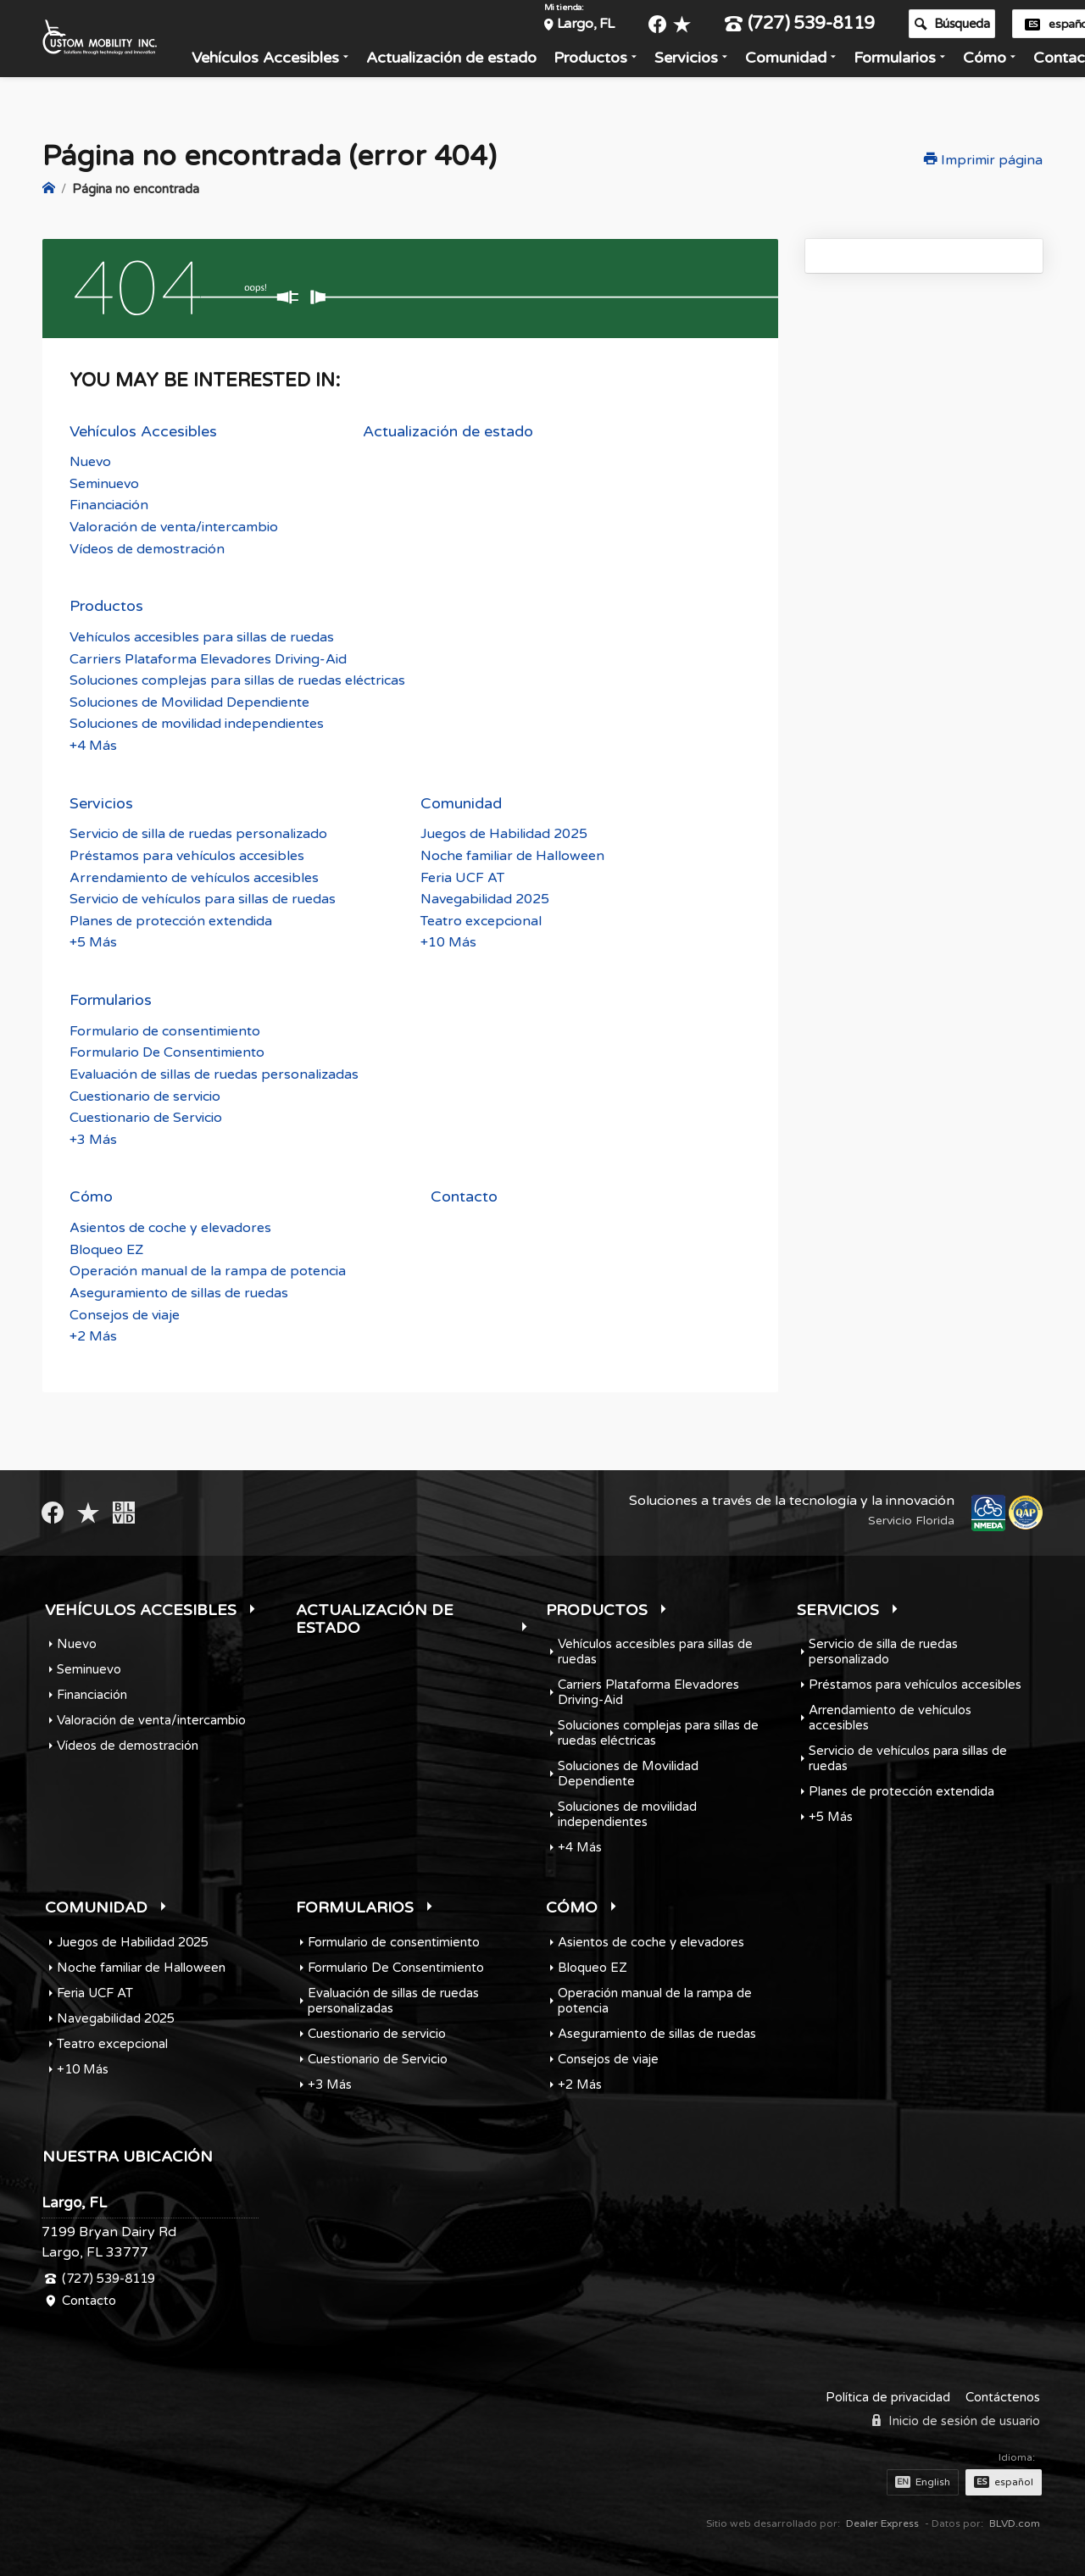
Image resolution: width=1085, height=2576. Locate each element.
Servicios (706, 62)
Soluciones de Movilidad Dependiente (189, 700)
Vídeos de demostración (147, 547)
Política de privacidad (888, 2395)
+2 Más (93, 1335)
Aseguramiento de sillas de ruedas (179, 1292)
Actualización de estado (472, 62)
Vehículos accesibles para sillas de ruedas (202, 636)
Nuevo (90, 460)
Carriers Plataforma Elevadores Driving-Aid (208, 657)
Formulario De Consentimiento (167, 1051)
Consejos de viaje (125, 1313)
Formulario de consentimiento (165, 1029)
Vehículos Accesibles (285, 62)
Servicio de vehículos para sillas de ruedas (203, 898)
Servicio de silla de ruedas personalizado (198, 832)
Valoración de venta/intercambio (174, 526)
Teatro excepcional (481, 919)
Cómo (1005, 62)
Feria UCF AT (462, 876)
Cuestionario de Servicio (146, 1116)
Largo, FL (606, 27)
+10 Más (448, 941)
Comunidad (806, 62)
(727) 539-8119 (820, 28)
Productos (611, 62)
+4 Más (93, 744)
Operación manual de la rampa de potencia (208, 1270)
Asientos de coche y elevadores (170, 1227)
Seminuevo (104, 483)
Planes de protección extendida (171, 919)
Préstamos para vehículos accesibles (187, 855)
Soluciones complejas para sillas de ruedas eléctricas (237, 679)
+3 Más (93, 1138)
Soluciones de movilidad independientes (197, 722)
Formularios (915, 62)
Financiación (109, 504)
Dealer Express (882, 2522)
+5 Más (93, 941)
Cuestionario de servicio (145, 1094)
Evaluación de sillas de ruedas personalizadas (214, 1073)
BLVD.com (1014, 2522)
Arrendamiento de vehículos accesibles (194, 876)
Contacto (464, 1195)
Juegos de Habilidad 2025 (503, 832)
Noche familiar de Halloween (512, 855)
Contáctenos (1002, 2395)
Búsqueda (972, 28)
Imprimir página (983, 160)
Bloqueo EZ (106, 1248)
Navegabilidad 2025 (484, 898)
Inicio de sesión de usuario (956, 2420)
